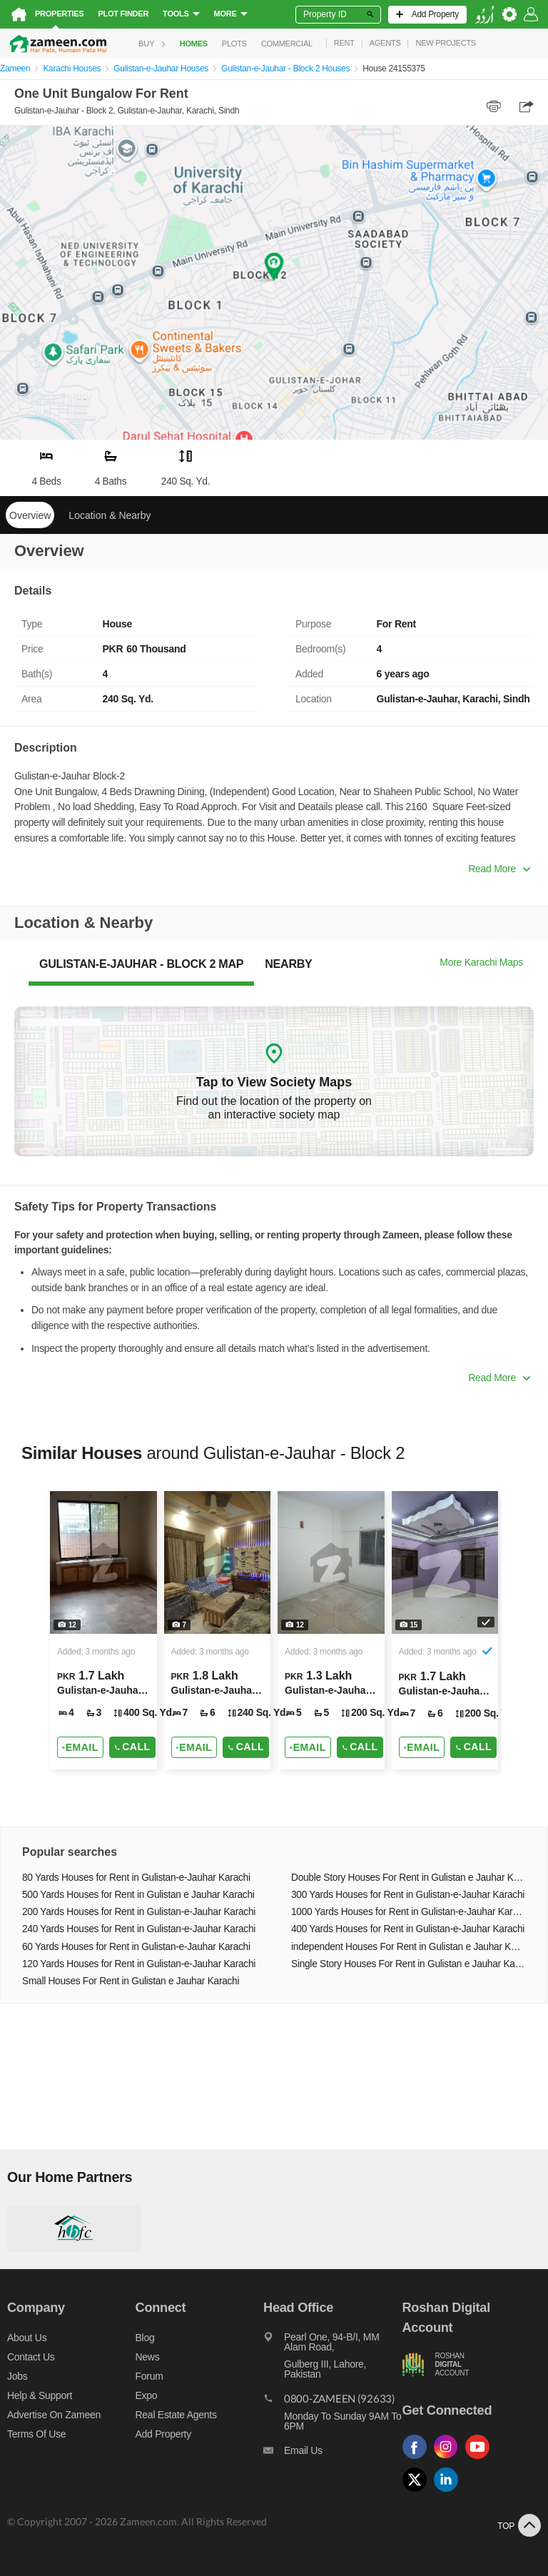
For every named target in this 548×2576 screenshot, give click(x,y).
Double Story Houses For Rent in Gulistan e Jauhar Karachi (408, 1877)
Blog (145, 2337)
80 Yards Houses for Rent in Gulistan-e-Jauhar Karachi (136, 1877)
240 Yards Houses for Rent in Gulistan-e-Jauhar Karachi (138, 1929)
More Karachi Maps (481, 962)
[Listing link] (103, 1630)
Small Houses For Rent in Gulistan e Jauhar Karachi (130, 1981)
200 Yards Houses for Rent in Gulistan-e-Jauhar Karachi (138, 1911)
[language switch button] (484, 15)
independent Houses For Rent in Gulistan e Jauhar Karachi (408, 1946)
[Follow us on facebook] (418, 2459)
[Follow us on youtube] (481, 2459)
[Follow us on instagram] (449, 2459)
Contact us (31, 2357)
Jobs (17, 2376)
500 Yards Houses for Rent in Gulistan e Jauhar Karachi (138, 1894)
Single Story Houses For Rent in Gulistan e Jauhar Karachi (408, 1964)
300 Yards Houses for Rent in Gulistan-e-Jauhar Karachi (407, 1894)
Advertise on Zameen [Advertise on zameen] (54, 2414)
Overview (30, 515)
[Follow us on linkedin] (449, 2492)
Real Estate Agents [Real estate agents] (176, 2414)
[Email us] (332, 2454)
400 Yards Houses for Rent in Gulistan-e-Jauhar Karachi (407, 1929)
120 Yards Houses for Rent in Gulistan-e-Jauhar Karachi (138, 1964)
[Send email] (80, 1747)
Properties (59, 13)
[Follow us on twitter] (418, 2492)
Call (132, 1746)
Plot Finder (123, 13)
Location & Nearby (109, 515)
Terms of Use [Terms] (36, 2434)
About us (26, 2337)
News (148, 2357)
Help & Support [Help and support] (39, 2395)
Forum (149, 2376)
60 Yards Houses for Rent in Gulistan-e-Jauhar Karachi (136, 1946)
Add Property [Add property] (163, 2434)
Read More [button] (499, 868)
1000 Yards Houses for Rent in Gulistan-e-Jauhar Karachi (408, 1911)
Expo (147, 2395)
